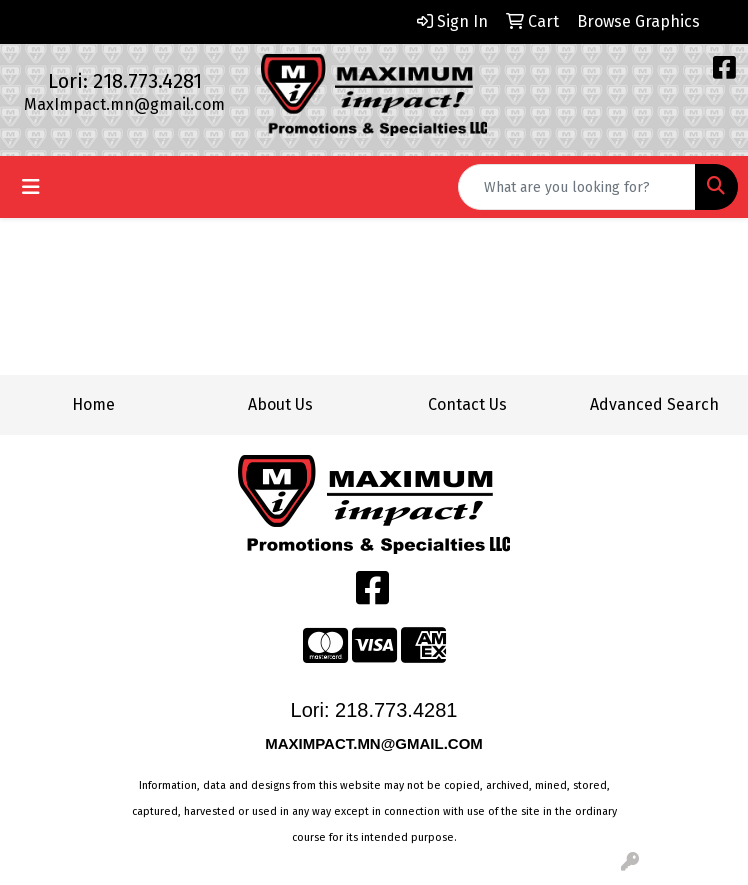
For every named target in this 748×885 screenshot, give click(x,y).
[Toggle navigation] (31, 187)
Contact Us (467, 404)
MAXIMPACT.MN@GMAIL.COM (376, 743)
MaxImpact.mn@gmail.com (124, 104)
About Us (280, 404)
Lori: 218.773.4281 (125, 81)
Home (93, 404)
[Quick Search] (577, 187)
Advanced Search (654, 404)
